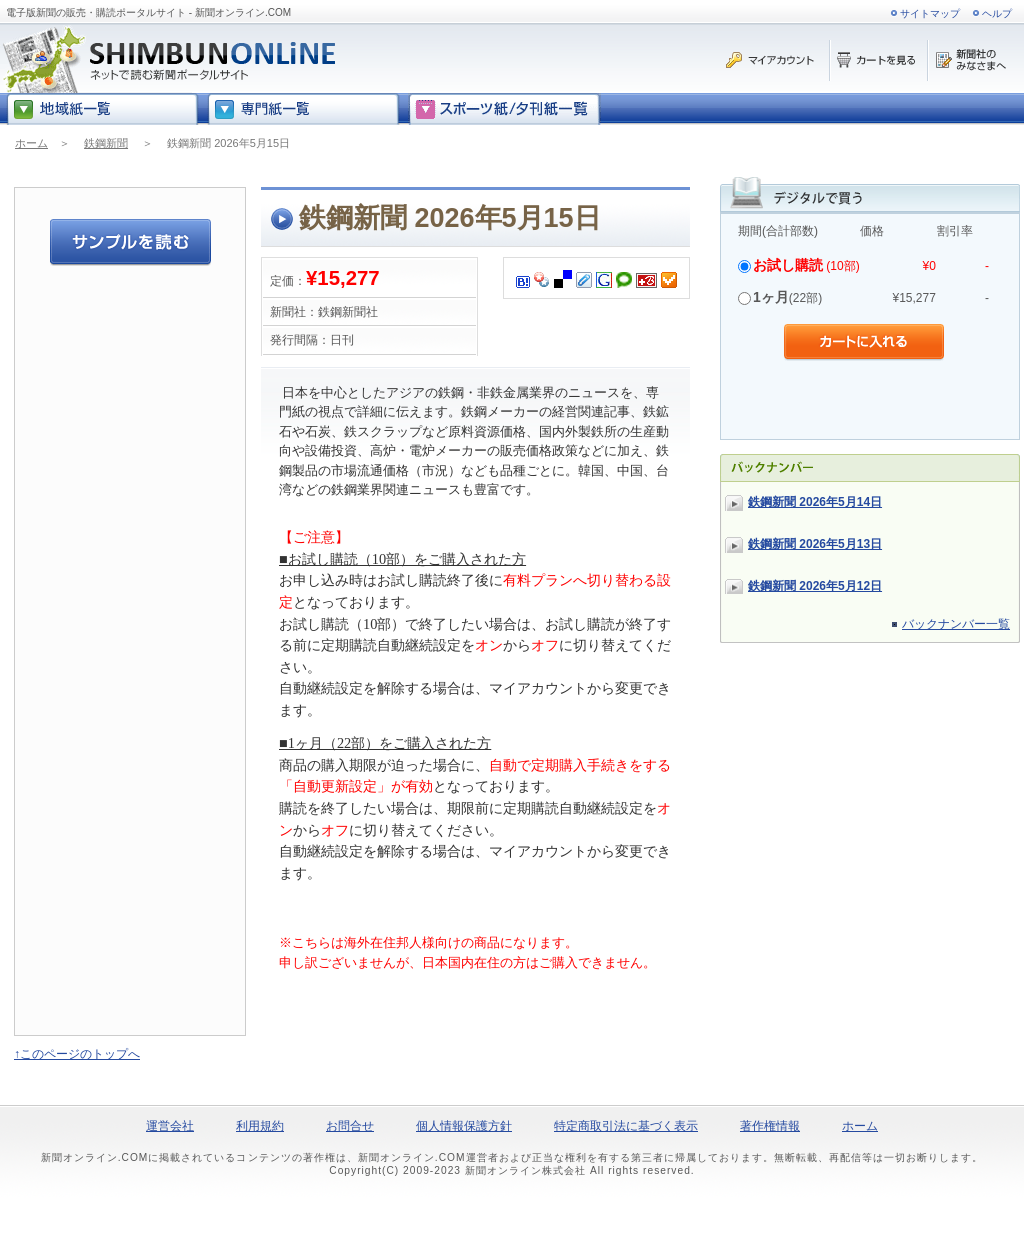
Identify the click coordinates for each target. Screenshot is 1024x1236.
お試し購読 (788, 265)
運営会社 (170, 1126)
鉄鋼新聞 (106, 143)
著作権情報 (770, 1126)
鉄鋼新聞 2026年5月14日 (815, 502)
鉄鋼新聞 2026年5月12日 (815, 586)
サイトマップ (930, 13)
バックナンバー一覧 (956, 624)
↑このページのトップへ (77, 1054)
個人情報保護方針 (464, 1126)
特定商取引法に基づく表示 (626, 1126)
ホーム (31, 143)
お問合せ (350, 1126)
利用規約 (260, 1126)
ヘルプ (997, 13)
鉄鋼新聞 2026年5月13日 (815, 544)
